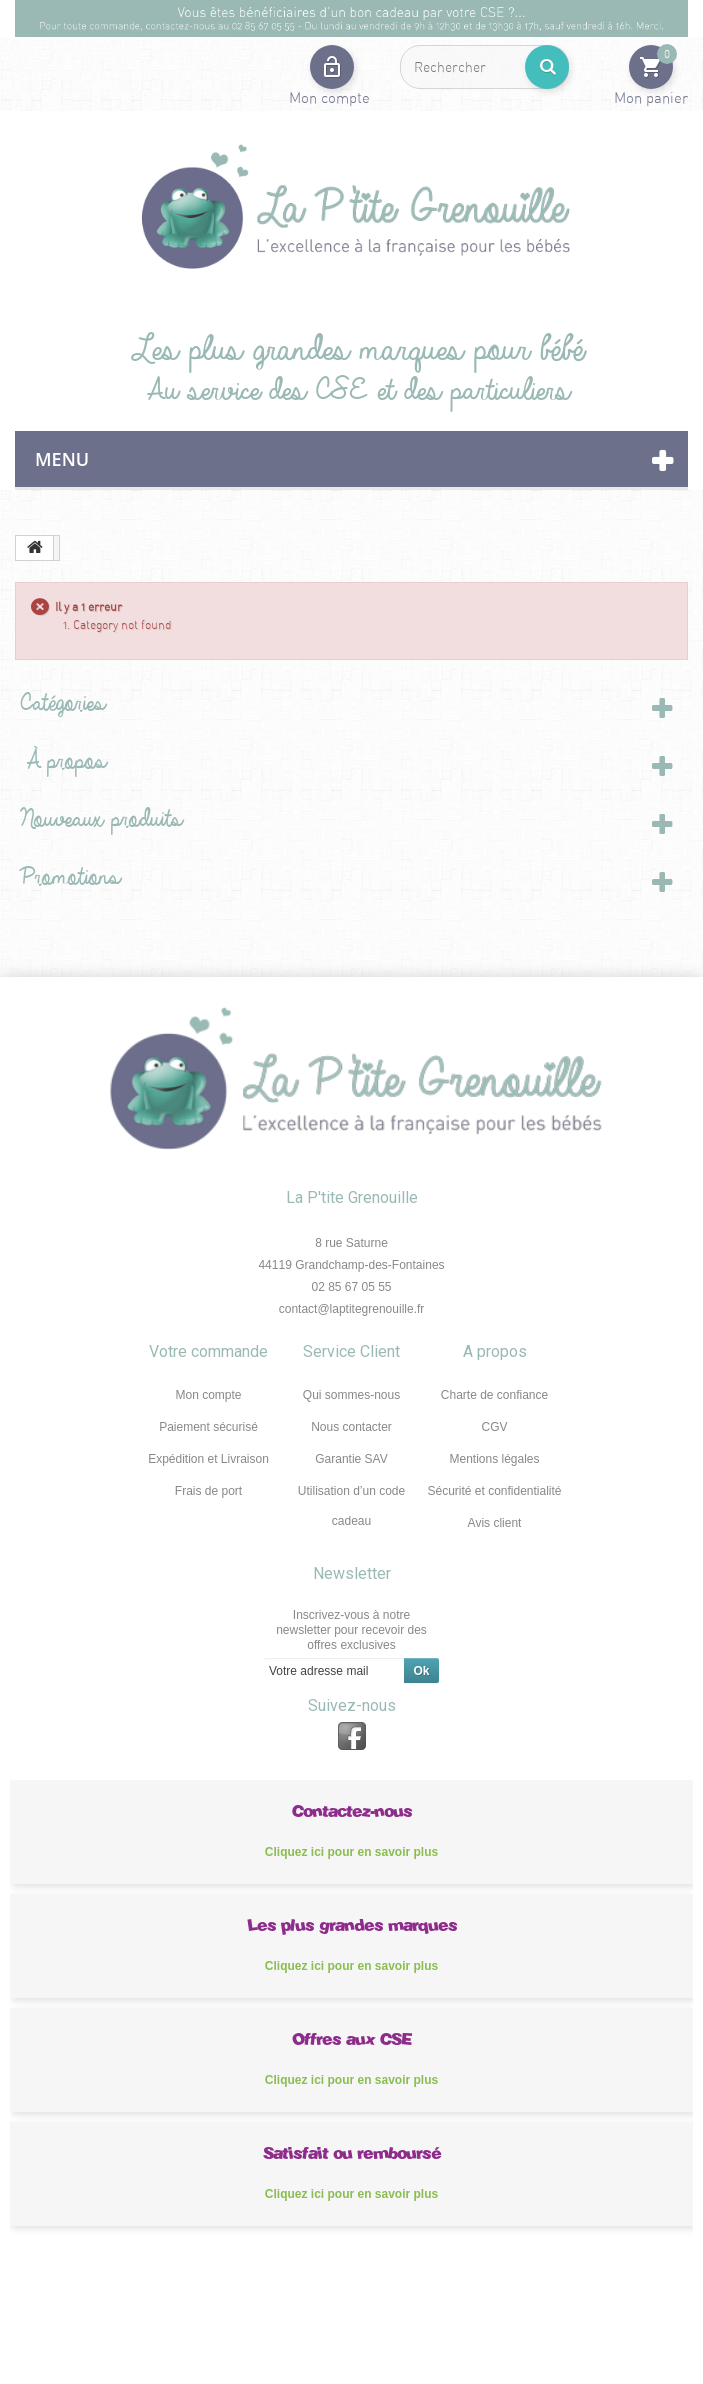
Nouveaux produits (96, 819)
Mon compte (208, 1395)
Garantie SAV (351, 1459)
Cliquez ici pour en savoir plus (351, 1852)
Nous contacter (351, 1427)
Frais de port (208, 1491)
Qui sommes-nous (351, 1395)
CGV (494, 1427)
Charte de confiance (494, 1395)
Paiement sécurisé (208, 1427)
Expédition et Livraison (208, 1459)
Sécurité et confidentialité (494, 1491)
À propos (58, 761)
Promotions (65, 877)
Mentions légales (494, 1459)
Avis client (495, 1523)
